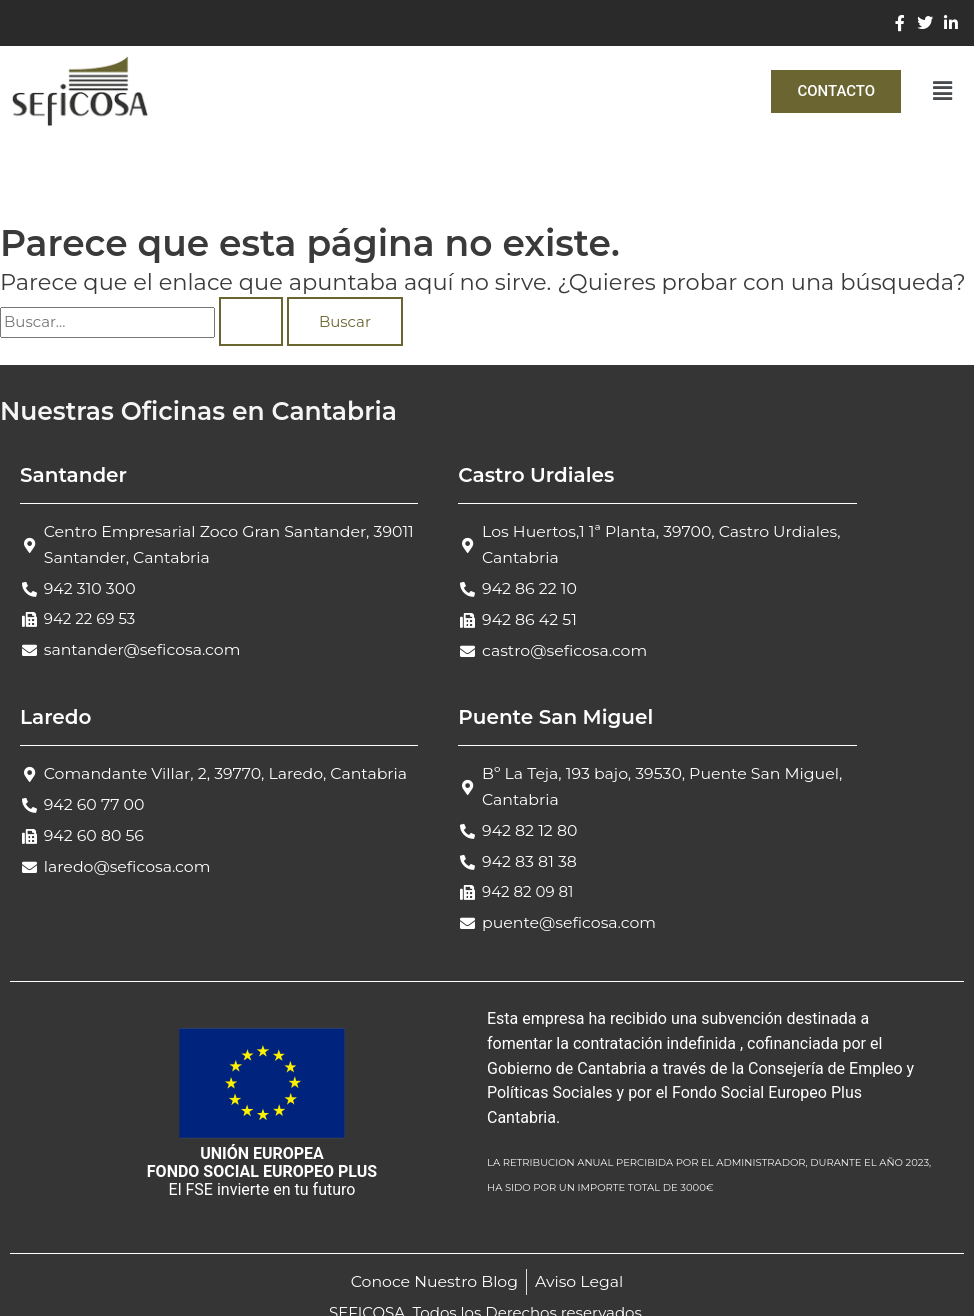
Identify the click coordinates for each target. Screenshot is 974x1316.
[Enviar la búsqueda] (251, 321)
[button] (942, 91)
